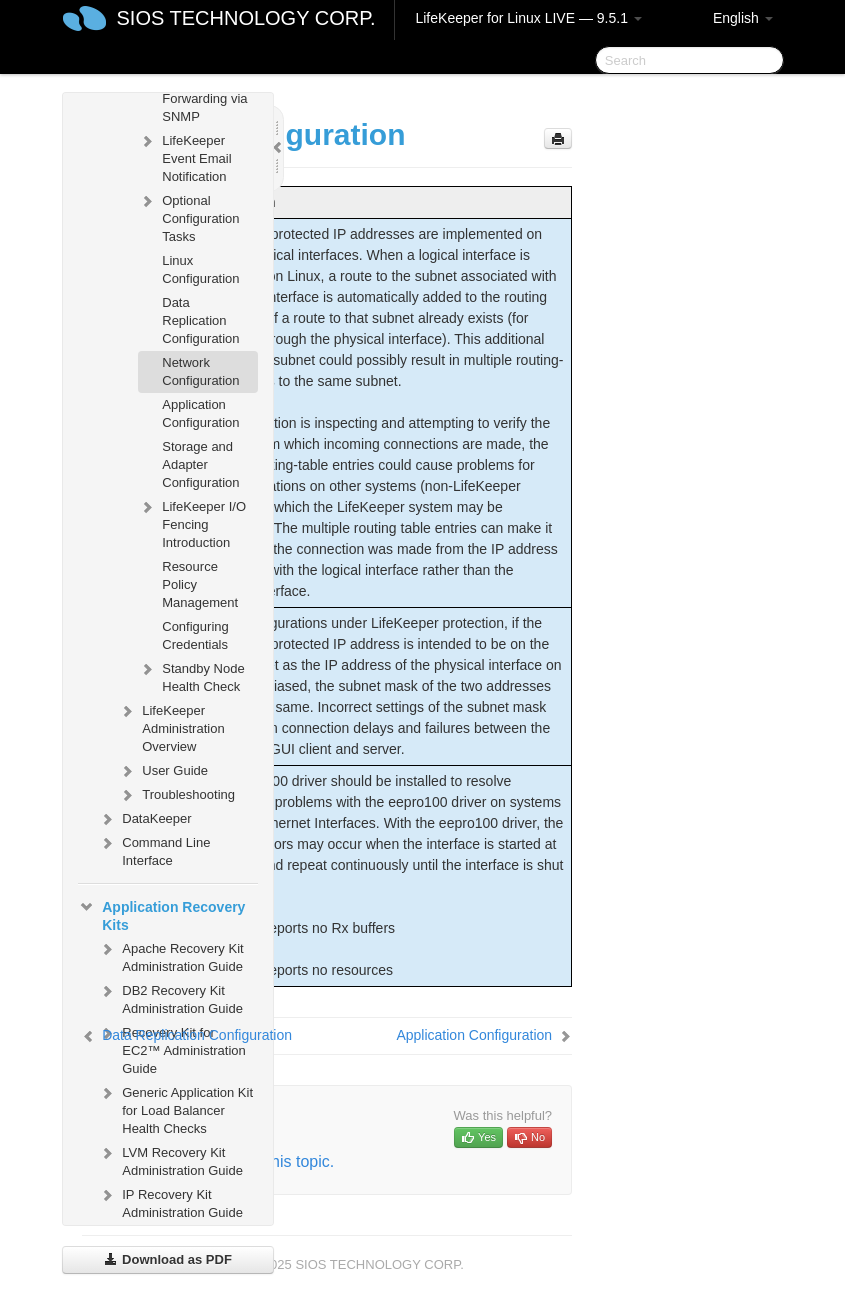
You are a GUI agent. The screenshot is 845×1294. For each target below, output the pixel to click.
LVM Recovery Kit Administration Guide (170, 1159)
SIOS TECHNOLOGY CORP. (246, 18)
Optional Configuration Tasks (188, 216)
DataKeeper (144, 819)
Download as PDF (167, 1259)
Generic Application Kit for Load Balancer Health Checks (175, 1108)
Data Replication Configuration (200, 320)
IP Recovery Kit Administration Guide (170, 1201)
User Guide (163, 771)
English (743, 18)
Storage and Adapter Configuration (200, 464)
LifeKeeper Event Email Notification (184, 156)
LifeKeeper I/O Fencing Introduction (192, 522)
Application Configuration (200, 413)
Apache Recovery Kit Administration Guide (170, 955)
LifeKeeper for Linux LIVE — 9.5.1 (528, 18)
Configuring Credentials (195, 635)
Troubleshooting (176, 795)
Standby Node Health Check (191, 675)
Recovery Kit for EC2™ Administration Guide (172, 1048)
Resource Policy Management (200, 584)
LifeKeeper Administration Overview (171, 726)
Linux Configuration (200, 269)
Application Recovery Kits (161, 914)
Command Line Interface (154, 849)
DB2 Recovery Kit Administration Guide (170, 997)
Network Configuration (200, 371)
